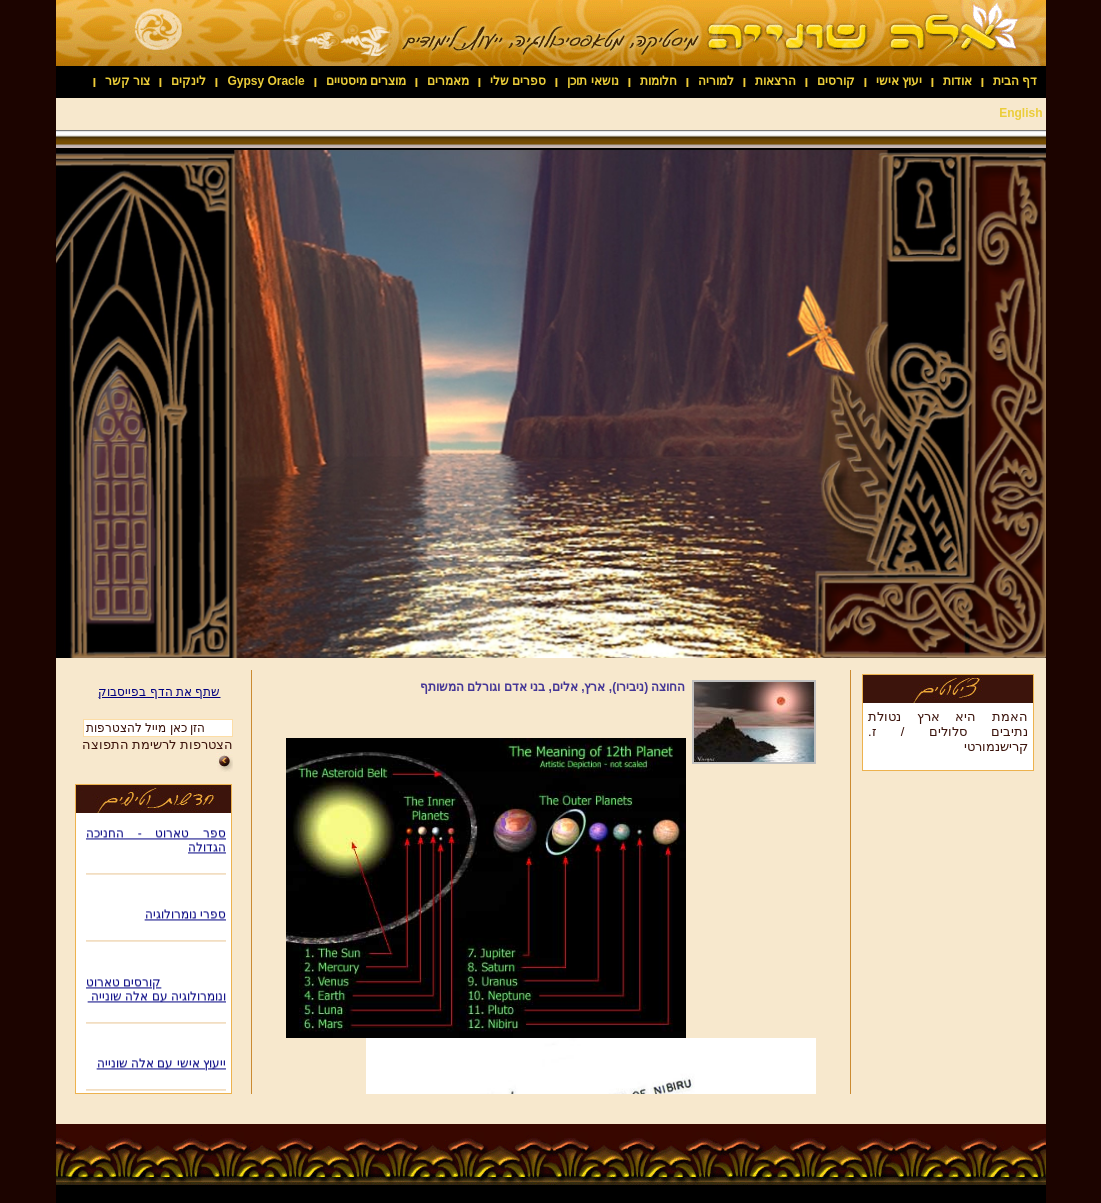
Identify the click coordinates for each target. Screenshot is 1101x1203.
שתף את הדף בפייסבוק (159, 692)
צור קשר (127, 81)
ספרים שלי (518, 81)
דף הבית (1015, 81)
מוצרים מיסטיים (366, 81)
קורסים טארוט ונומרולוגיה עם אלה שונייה (156, 992)
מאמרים (448, 81)
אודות (957, 81)
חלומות (658, 81)
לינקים (188, 81)
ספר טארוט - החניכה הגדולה (156, 843)
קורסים (836, 81)
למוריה (716, 81)
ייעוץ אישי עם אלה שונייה (160, 1066)
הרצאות (775, 81)
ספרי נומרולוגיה (184, 917)
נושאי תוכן (592, 81)
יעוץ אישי (899, 81)
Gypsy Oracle (265, 81)
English (1020, 113)
